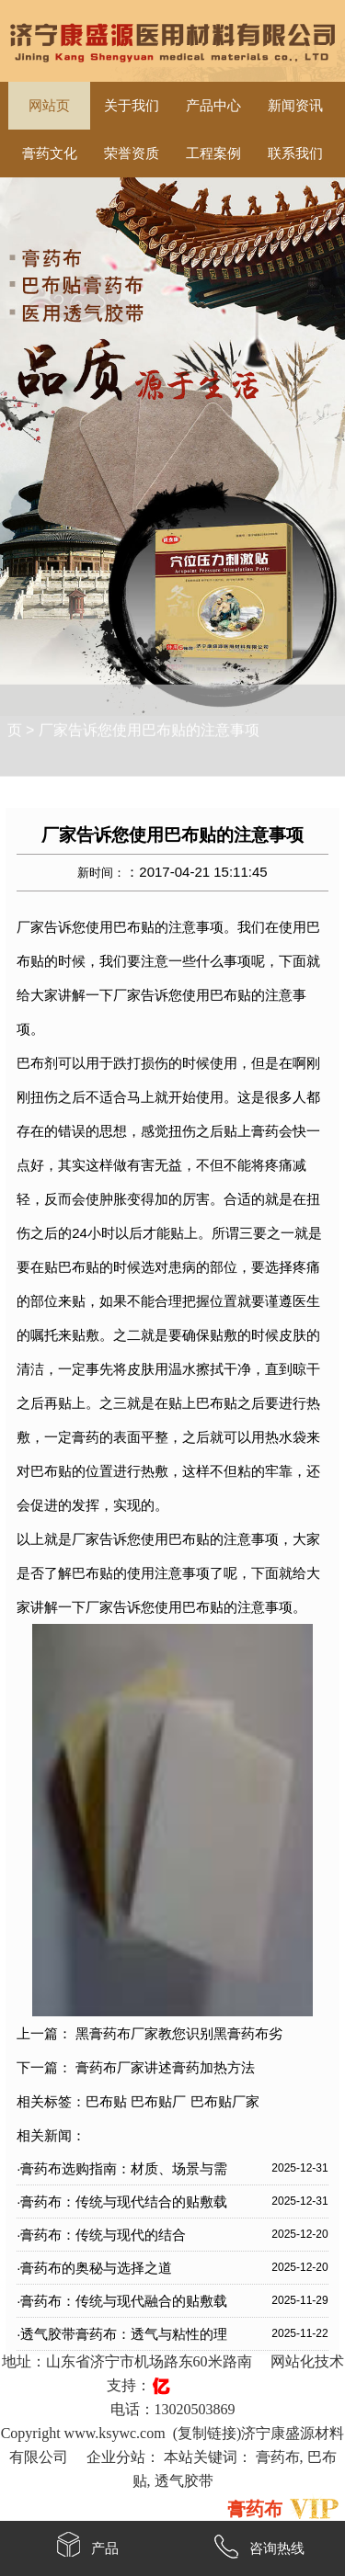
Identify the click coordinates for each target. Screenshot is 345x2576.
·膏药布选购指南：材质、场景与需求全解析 (122, 2172)
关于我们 (131, 105)
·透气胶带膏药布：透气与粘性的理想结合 (122, 2338)
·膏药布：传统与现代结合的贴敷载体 (122, 2206)
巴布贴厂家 (224, 2101)
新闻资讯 (295, 105)
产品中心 (213, 105)
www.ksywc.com (115, 2433)
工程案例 (213, 153)
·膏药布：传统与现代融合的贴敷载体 (122, 2305)
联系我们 (295, 153)
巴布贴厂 (158, 2101)
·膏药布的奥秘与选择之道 (94, 2267)
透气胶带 (184, 2481)
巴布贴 (106, 2101)
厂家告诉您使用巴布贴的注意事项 (149, 717)
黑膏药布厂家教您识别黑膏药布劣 (178, 2033)
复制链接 (207, 2433)
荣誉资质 (131, 153)
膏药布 (278, 2457)
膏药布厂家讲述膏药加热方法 (165, 2067)
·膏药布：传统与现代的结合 (101, 2234)
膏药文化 (49, 153)
